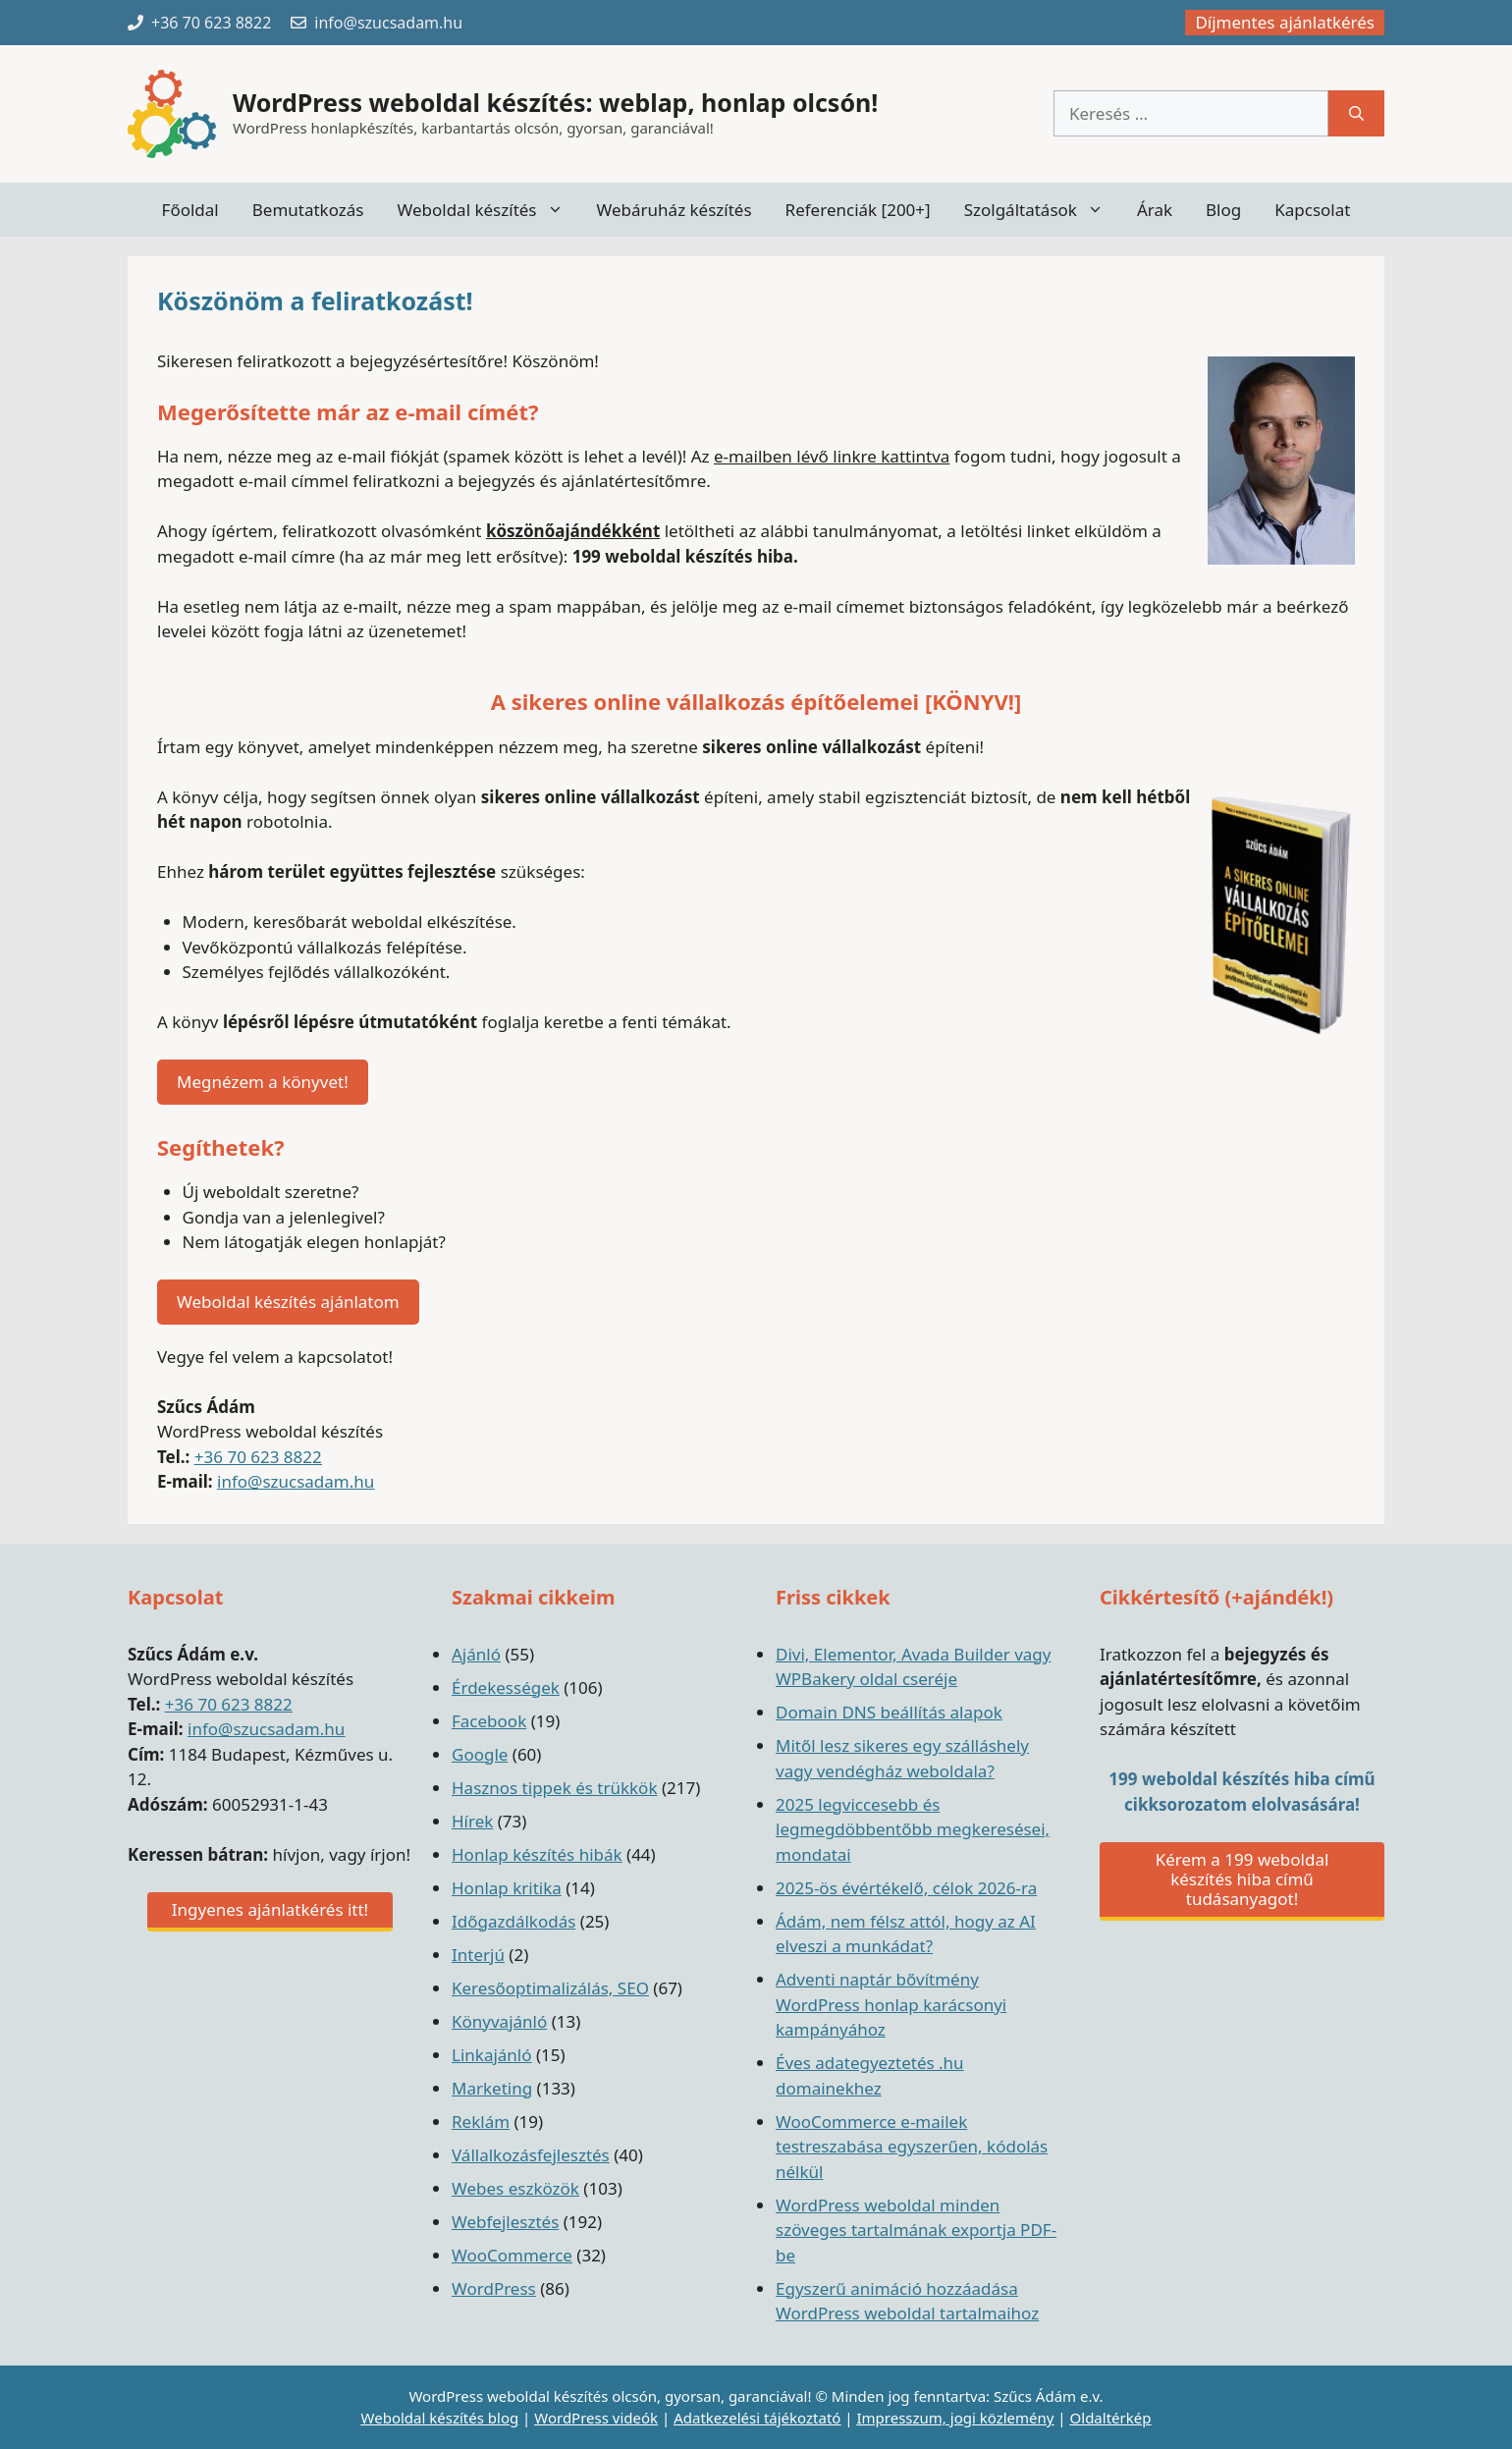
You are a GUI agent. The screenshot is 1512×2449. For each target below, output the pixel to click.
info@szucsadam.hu (295, 1481)
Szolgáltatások (1042, 210)
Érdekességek (506, 1687)
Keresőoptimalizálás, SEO (550, 1988)
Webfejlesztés (505, 2221)
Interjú (478, 1954)
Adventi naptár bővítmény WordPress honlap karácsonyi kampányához (891, 2004)
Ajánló (476, 1654)
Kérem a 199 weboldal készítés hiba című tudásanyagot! (1242, 1879)
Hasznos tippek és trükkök (554, 1787)
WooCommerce (512, 2255)
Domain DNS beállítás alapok (889, 1712)
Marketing (492, 2088)
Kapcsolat (1312, 209)
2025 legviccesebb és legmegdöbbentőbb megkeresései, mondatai (913, 1829)
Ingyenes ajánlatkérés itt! (270, 1909)
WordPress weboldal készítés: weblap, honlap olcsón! (555, 102)
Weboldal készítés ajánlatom (288, 1301)
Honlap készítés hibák (537, 1854)
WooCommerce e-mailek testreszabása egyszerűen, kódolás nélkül (912, 2146)
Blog (1223, 209)
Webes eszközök (515, 2188)
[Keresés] (1356, 113)
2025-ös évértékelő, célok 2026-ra (906, 1888)
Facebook (489, 1721)
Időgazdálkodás (513, 1921)
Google (480, 1754)
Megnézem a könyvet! (263, 1081)
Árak (1154, 209)
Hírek (472, 1821)
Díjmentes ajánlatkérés (1285, 22)
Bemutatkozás (308, 209)
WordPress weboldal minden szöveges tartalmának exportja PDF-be (916, 2230)
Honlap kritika (507, 1888)
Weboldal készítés (488, 210)
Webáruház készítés (674, 209)
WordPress (494, 2288)
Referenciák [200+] (858, 209)
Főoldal (190, 209)
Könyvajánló (499, 2021)
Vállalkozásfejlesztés (531, 2155)
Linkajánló (492, 2054)
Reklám (481, 2121)
